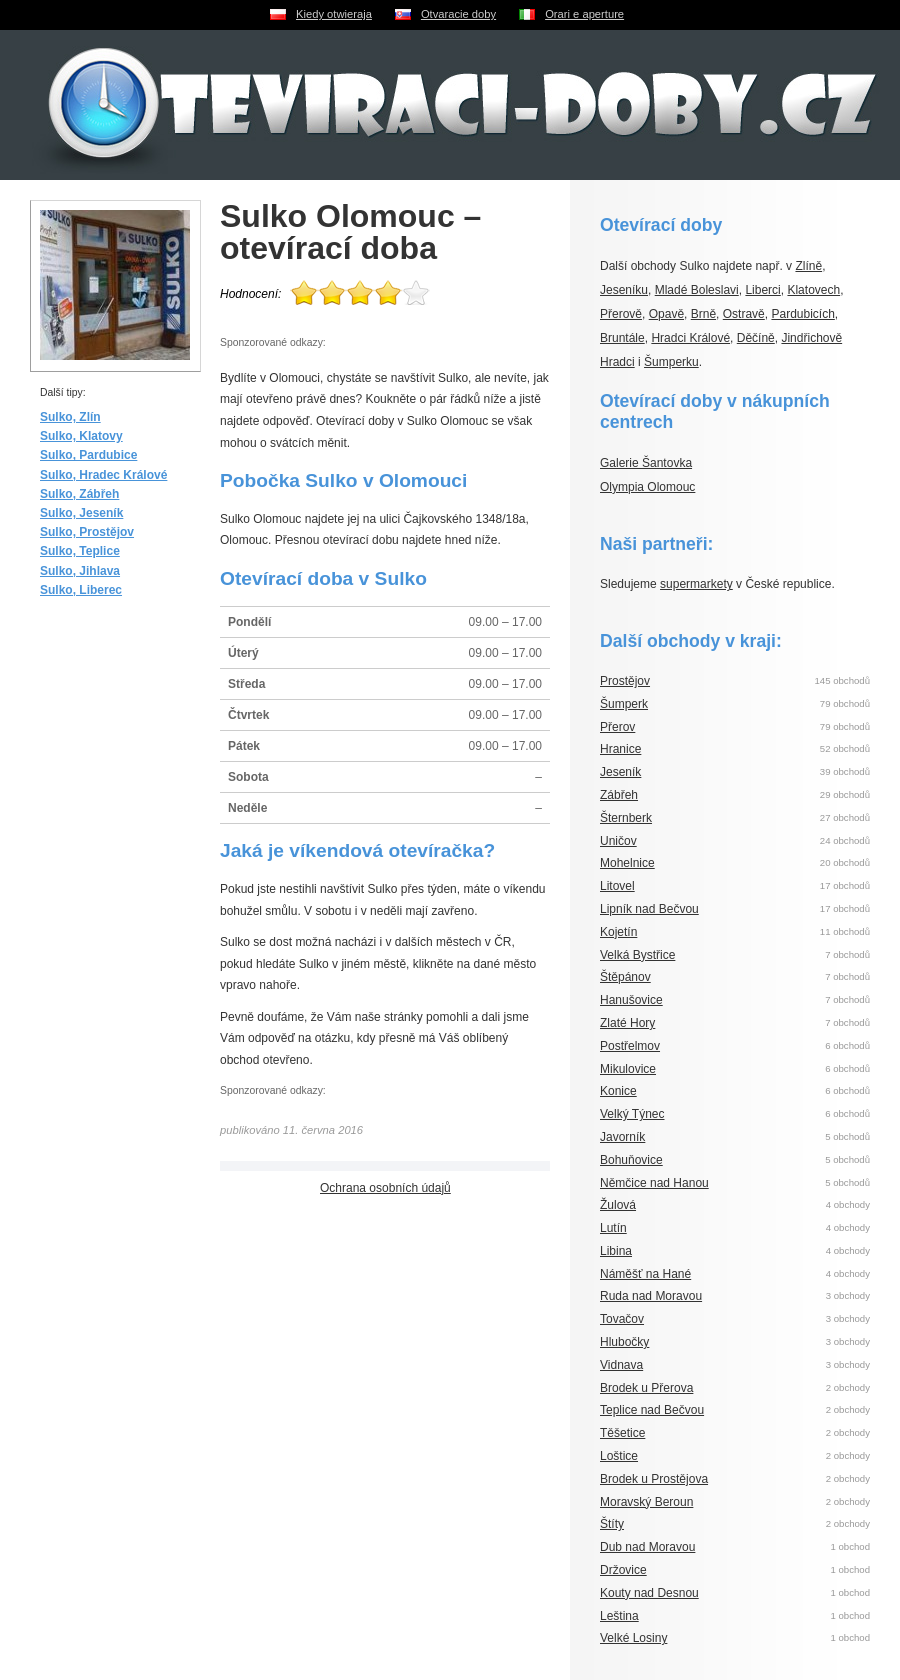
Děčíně (756, 338)
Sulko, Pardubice (88, 455)
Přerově (621, 314)
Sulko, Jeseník (81, 513)
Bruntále (622, 338)
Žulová (618, 1205)
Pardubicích (802, 314)
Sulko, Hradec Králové (103, 475)
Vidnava (621, 1365)
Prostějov (625, 681)
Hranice (620, 749)
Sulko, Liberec (81, 590)
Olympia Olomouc (647, 487)
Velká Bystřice (637, 955)
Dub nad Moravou (647, 1547)
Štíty (612, 1524)
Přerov (617, 727)
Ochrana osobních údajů (385, 1188)
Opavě (666, 314)
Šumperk (624, 704)
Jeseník (620, 772)
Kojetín (618, 932)
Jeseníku (624, 290)
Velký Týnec (632, 1114)
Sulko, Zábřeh (79, 494)
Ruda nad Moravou (651, 1296)
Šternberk (626, 818)
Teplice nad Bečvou (652, 1410)
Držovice (623, 1570)
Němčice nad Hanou (654, 1183)
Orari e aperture (584, 14)
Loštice (619, 1456)
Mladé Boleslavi (697, 290)
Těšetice (622, 1433)
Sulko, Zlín (70, 417)
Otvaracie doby (458, 14)
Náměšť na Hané (645, 1274)
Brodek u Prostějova (654, 1479)
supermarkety (696, 584)
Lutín (613, 1228)
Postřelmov (630, 1046)
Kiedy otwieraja (334, 14)
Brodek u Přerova (646, 1388)
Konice (618, 1091)
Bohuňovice (631, 1160)
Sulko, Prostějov (87, 532)
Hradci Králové (690, 338)
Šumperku (671, 362)
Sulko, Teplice (80, 551)
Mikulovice (628, 1069)
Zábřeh (619, 795)
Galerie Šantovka (646, 463)
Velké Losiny (633, 1638)
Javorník (622, 1137)
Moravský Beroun (646, 1502)
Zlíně (808, 266)
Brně (703, 314)
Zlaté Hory (627, 1023)
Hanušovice (631, 1000)
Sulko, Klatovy (81, 436)
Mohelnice (627, 863)
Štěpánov (625, 977)
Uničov (618, 841)
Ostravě (744, 314)
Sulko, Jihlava (80, 571)
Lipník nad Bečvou (649, 909)
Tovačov (622, 1319)
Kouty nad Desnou (649, 1593)
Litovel (617, 886)
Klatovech (813, 290)
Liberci (762, 290)
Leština (619, 1616)
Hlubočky (624, 1342)
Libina (616, 1251)
